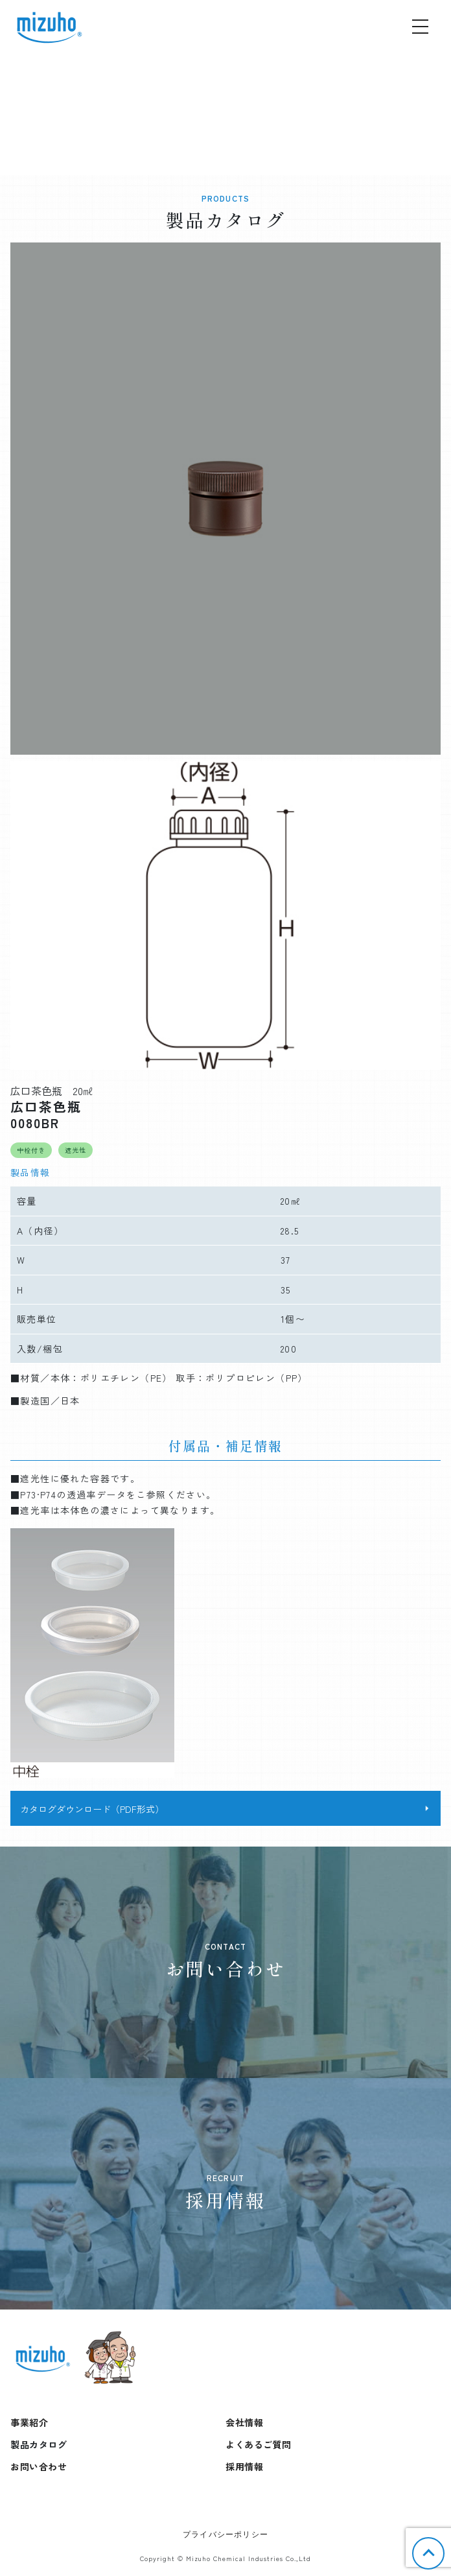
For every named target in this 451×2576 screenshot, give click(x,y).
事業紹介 (29, 2422)
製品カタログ (38, 2444)
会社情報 (244, 2422)
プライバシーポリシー (225, 2534)
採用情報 (244, 2466)
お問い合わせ (38, 2466)
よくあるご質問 (259, 2444)
